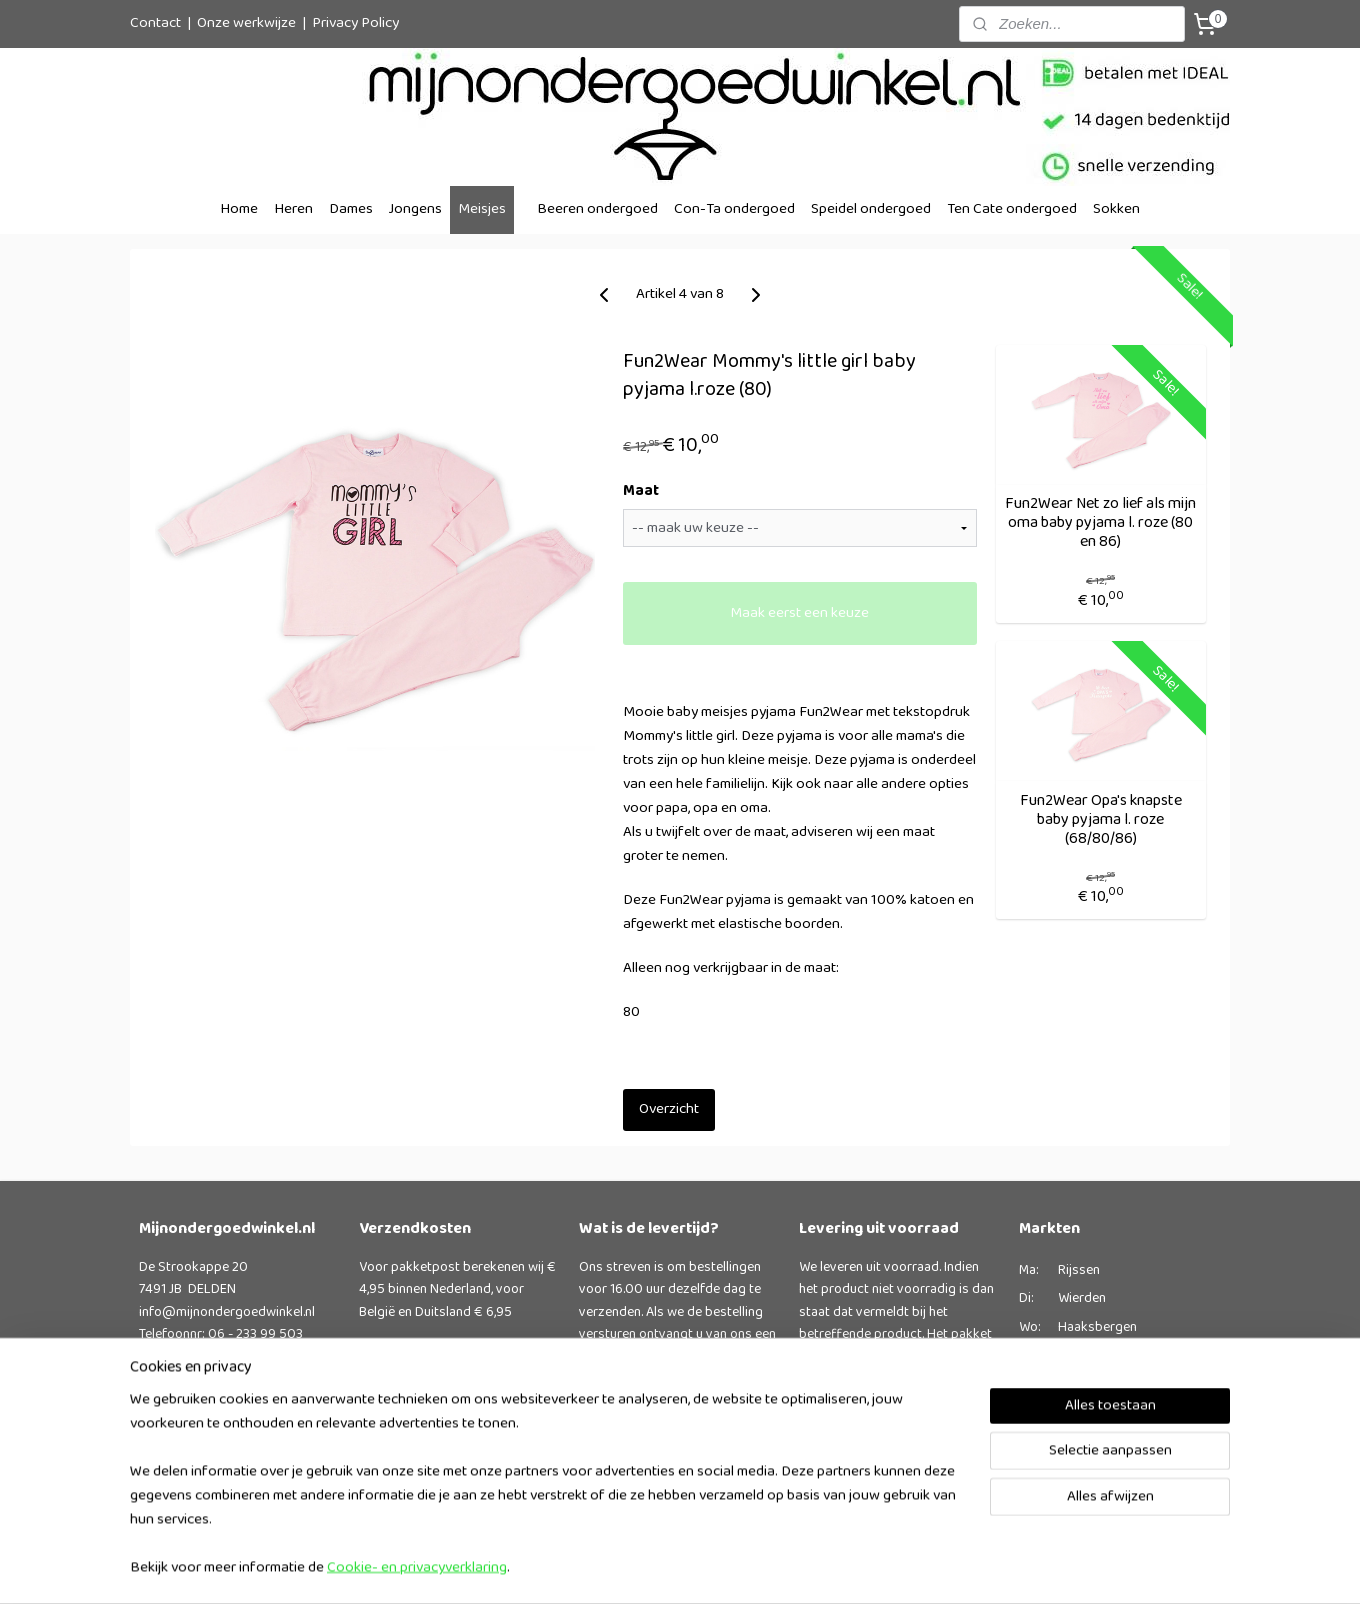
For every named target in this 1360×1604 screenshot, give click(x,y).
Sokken (1116, 209)
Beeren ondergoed (597, 209)
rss (769, 1567)
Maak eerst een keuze (799, 613)
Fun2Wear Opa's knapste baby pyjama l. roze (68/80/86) (1100, 820)
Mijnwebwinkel (985, 1567)
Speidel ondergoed (871, 209)
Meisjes (482, 209)
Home (239, 209)
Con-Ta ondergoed (734, 209)
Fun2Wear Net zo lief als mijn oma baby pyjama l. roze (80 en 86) (1100, 523)
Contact (155, 23)
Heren (293, 209)
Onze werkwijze (246, 23)
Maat (640, 492)
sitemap (736, 1567)
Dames (351, 209)
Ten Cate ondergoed (1012, 209)
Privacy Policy (355, 23)
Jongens (415, 209)
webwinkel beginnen (834, 1567)
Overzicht (668, 1109)
